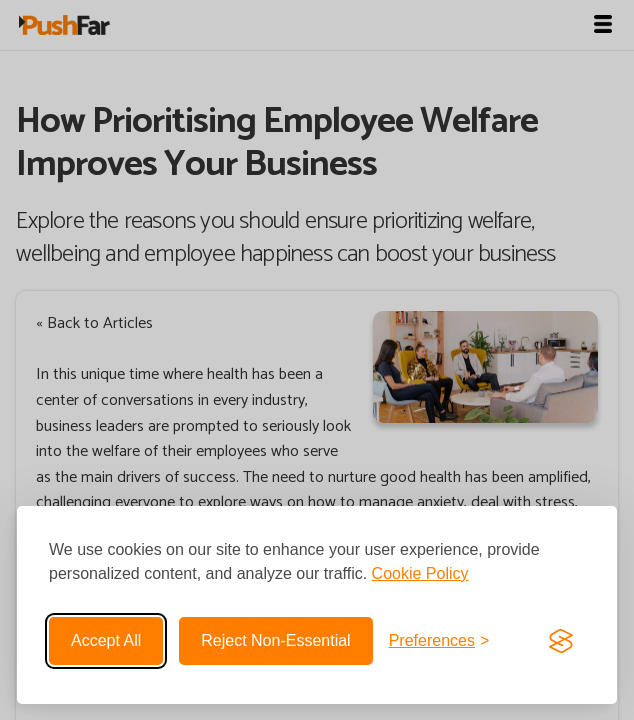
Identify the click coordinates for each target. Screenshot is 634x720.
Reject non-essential (275, 640)
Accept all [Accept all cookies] (106, 640)
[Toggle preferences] (439, 641)
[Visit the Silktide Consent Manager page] (561, 641)
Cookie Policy (420, 573)
